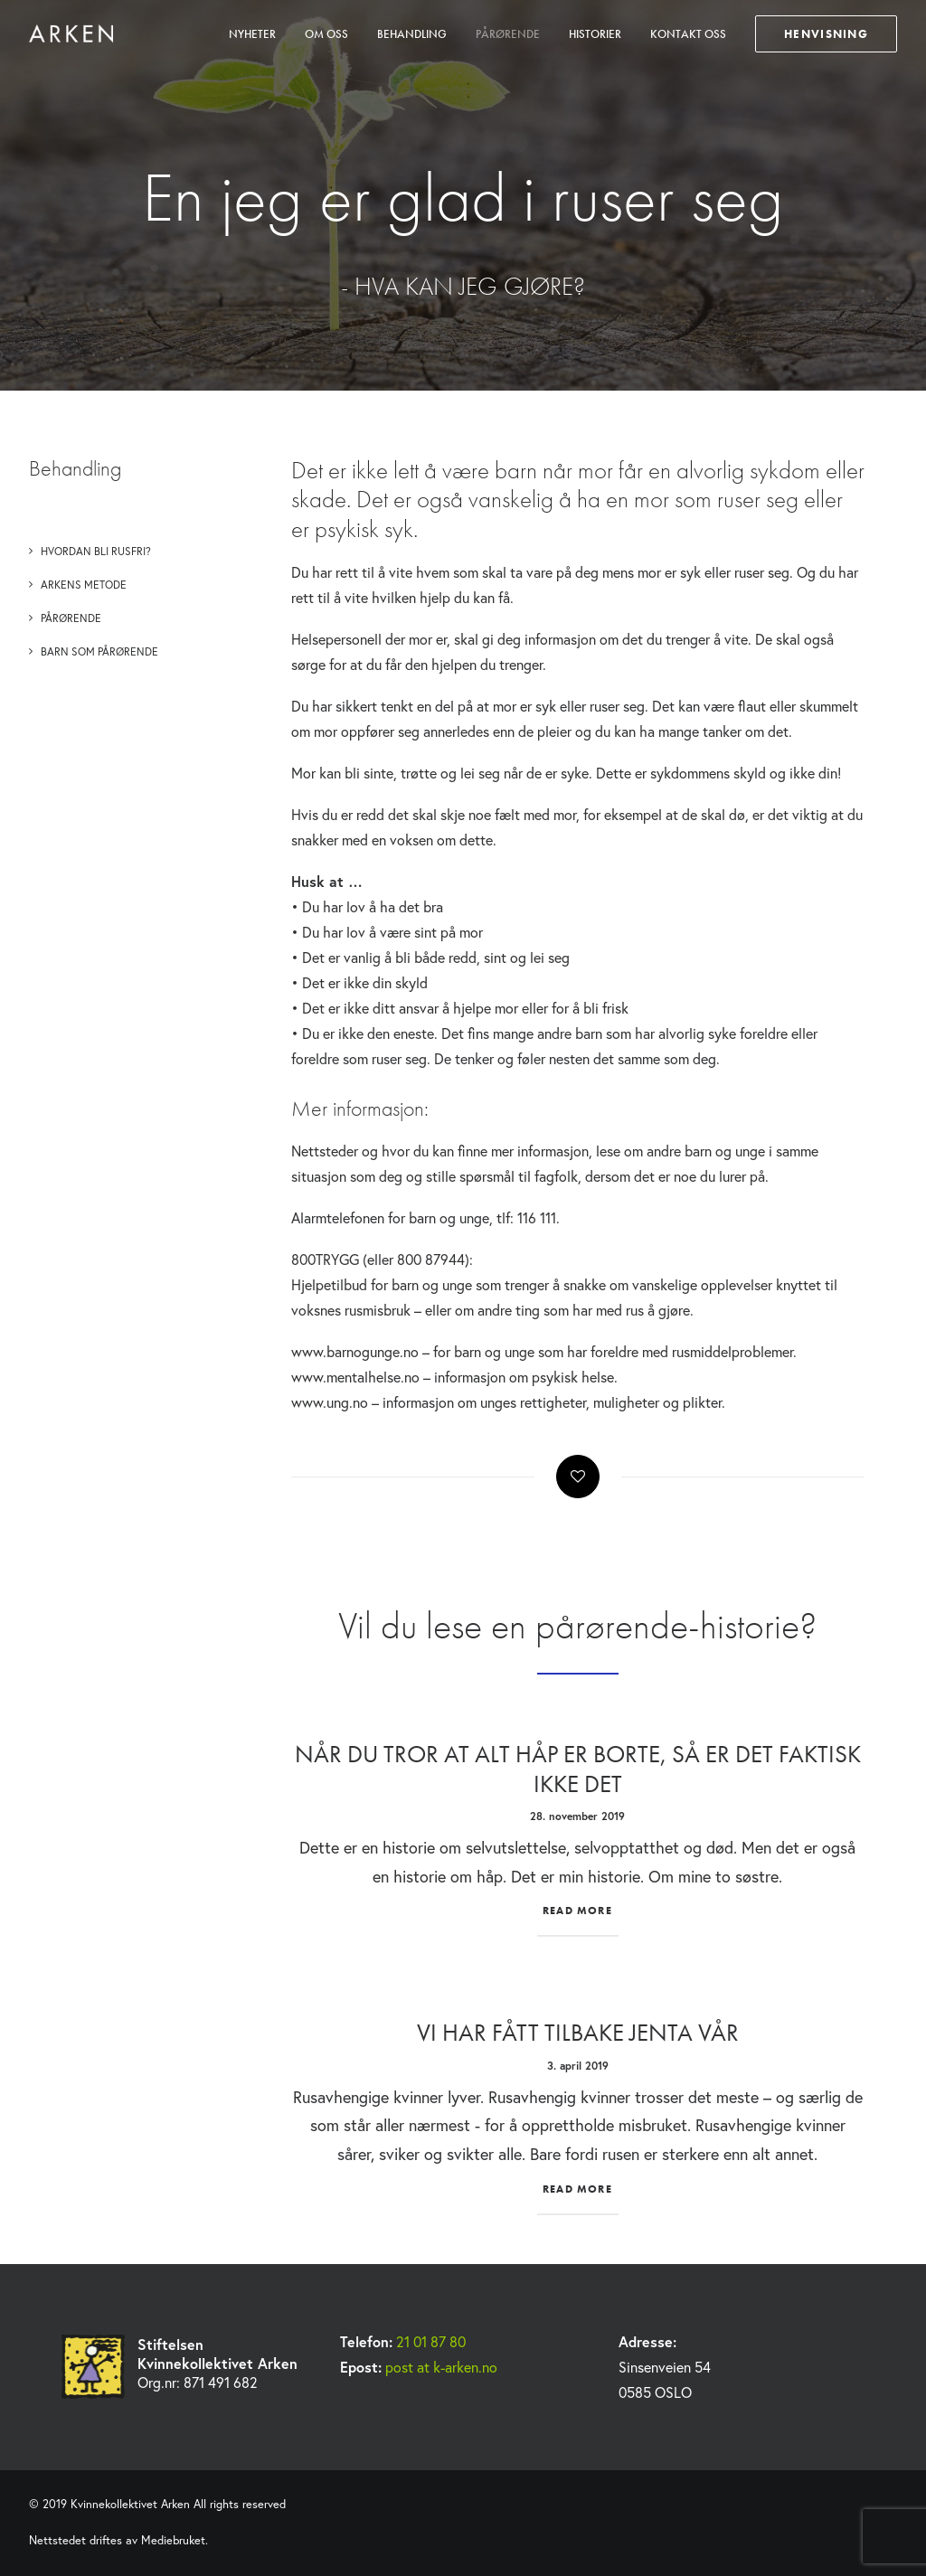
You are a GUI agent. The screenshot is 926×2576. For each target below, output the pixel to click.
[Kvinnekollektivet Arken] (71, 33)
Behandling (412, 34)
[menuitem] (258, 33)
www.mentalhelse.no (355, 1376)
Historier (595, 34)
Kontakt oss (688, 34)
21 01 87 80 (431, 2341)
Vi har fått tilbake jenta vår (578, 2032)
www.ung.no (329, 1401)
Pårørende (508, 34)
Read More (577, 1910)
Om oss (326, 34)
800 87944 (431, 1259)
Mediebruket (173, 2540)
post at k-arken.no (441, 2366)
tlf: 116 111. (528, 1217)
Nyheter (252, 34)
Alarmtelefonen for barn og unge (390, 1217)
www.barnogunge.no (355, 1351)
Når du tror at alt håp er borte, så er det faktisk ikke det (578, 1768)
